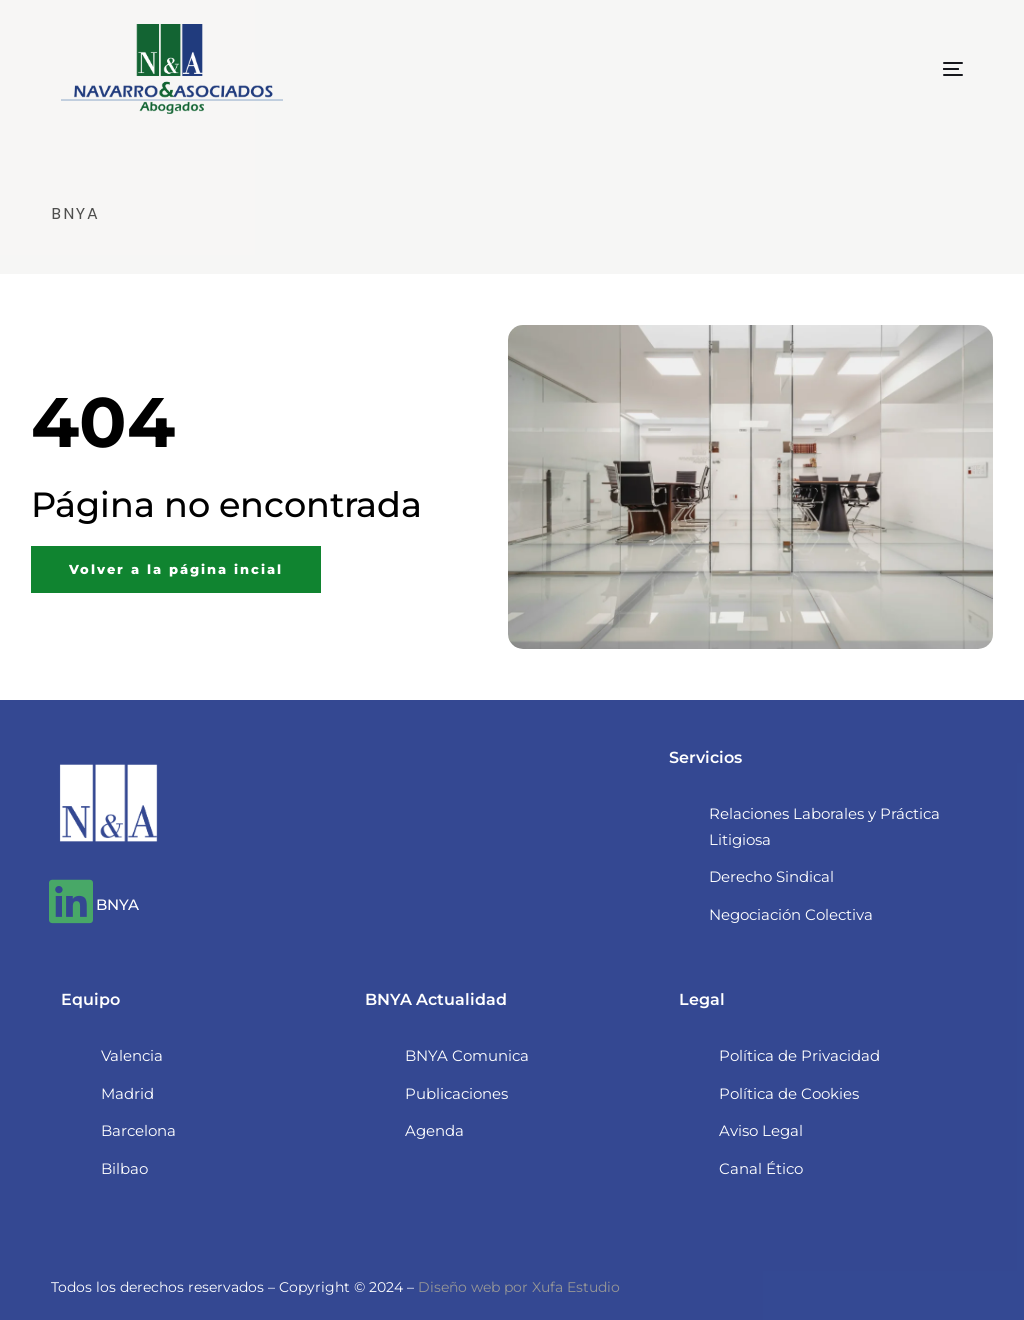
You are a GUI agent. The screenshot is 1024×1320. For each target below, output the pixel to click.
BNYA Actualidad (436, 999)
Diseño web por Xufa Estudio (519, 1287)
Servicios (705, 757)
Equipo (90, 999)
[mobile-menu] (918, 69)
